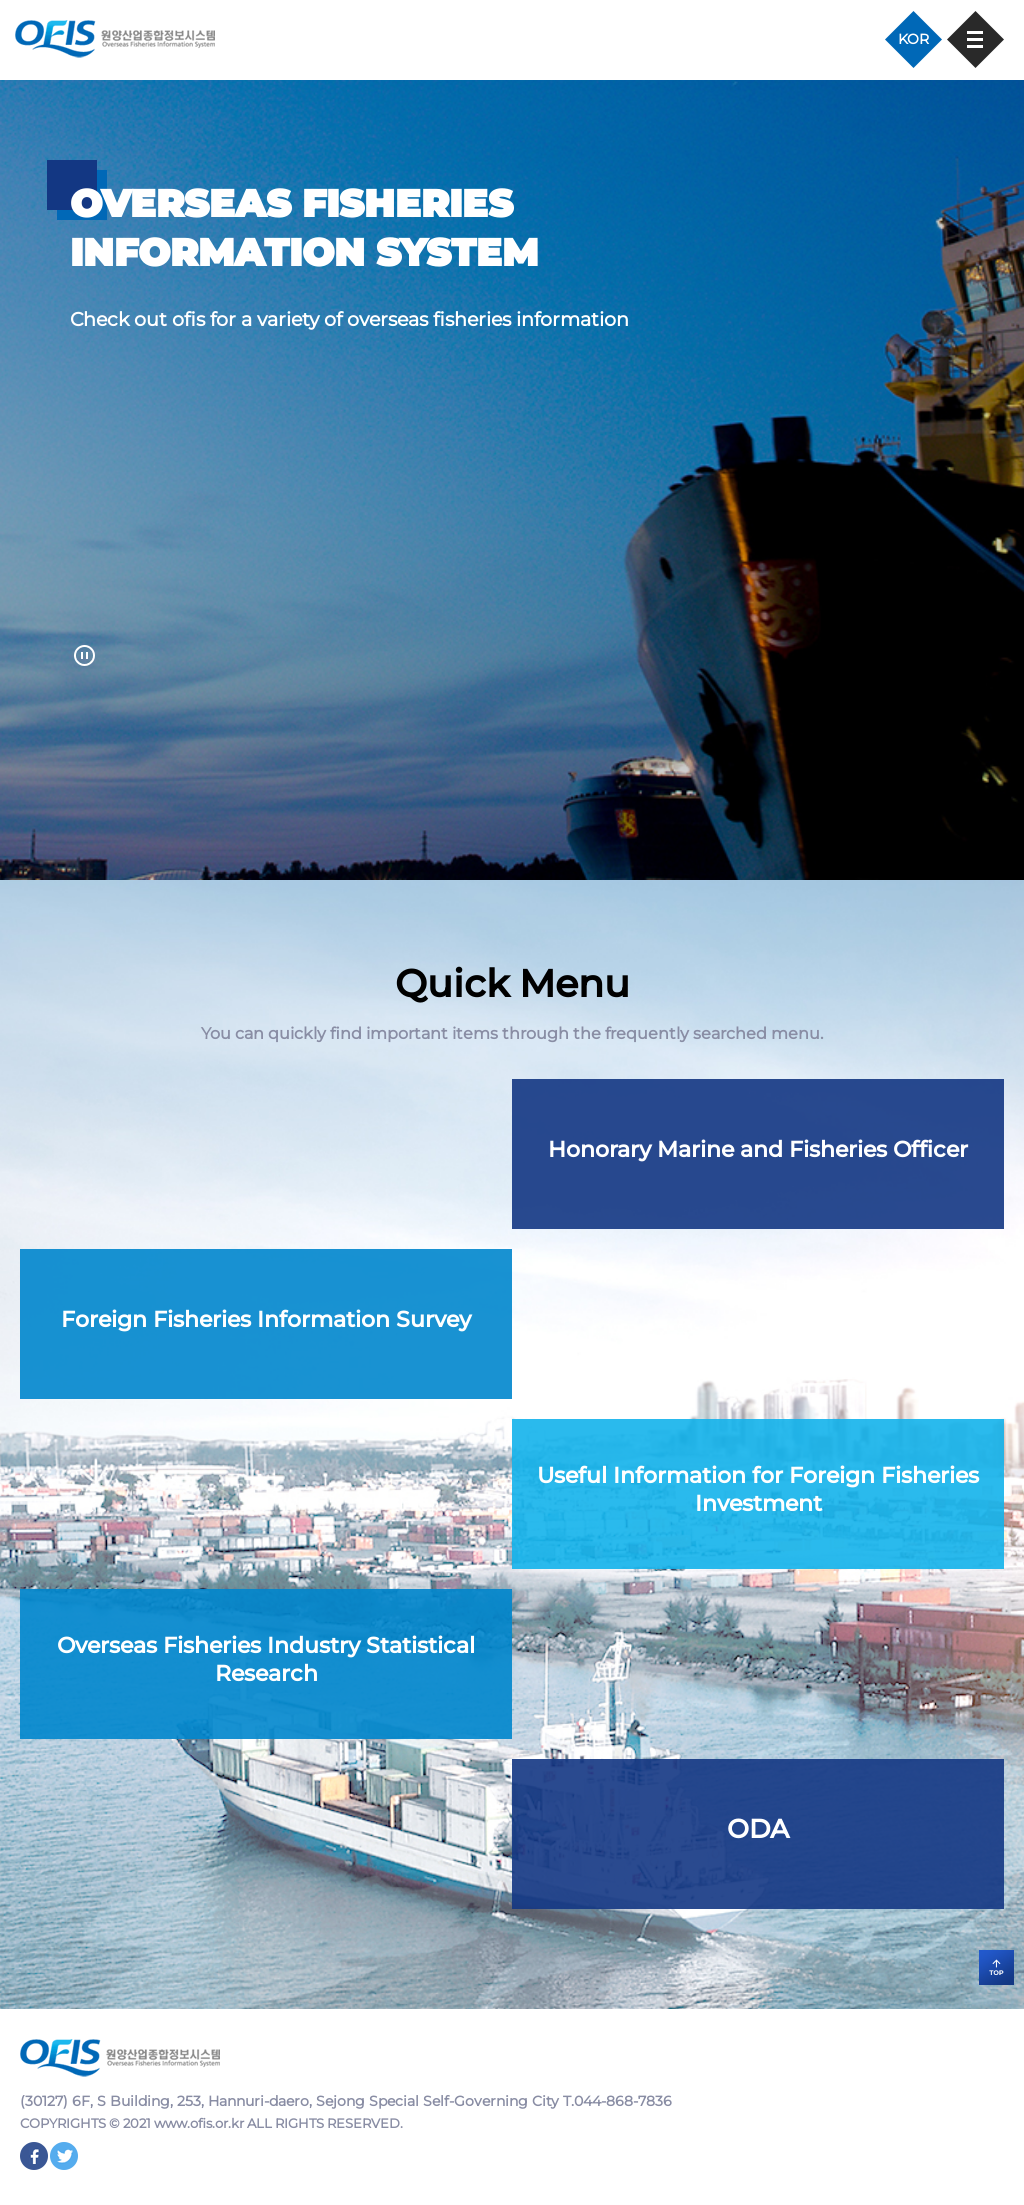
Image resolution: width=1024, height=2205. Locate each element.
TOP (996, 1967)
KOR (913, 39)
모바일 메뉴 (975, 39)
